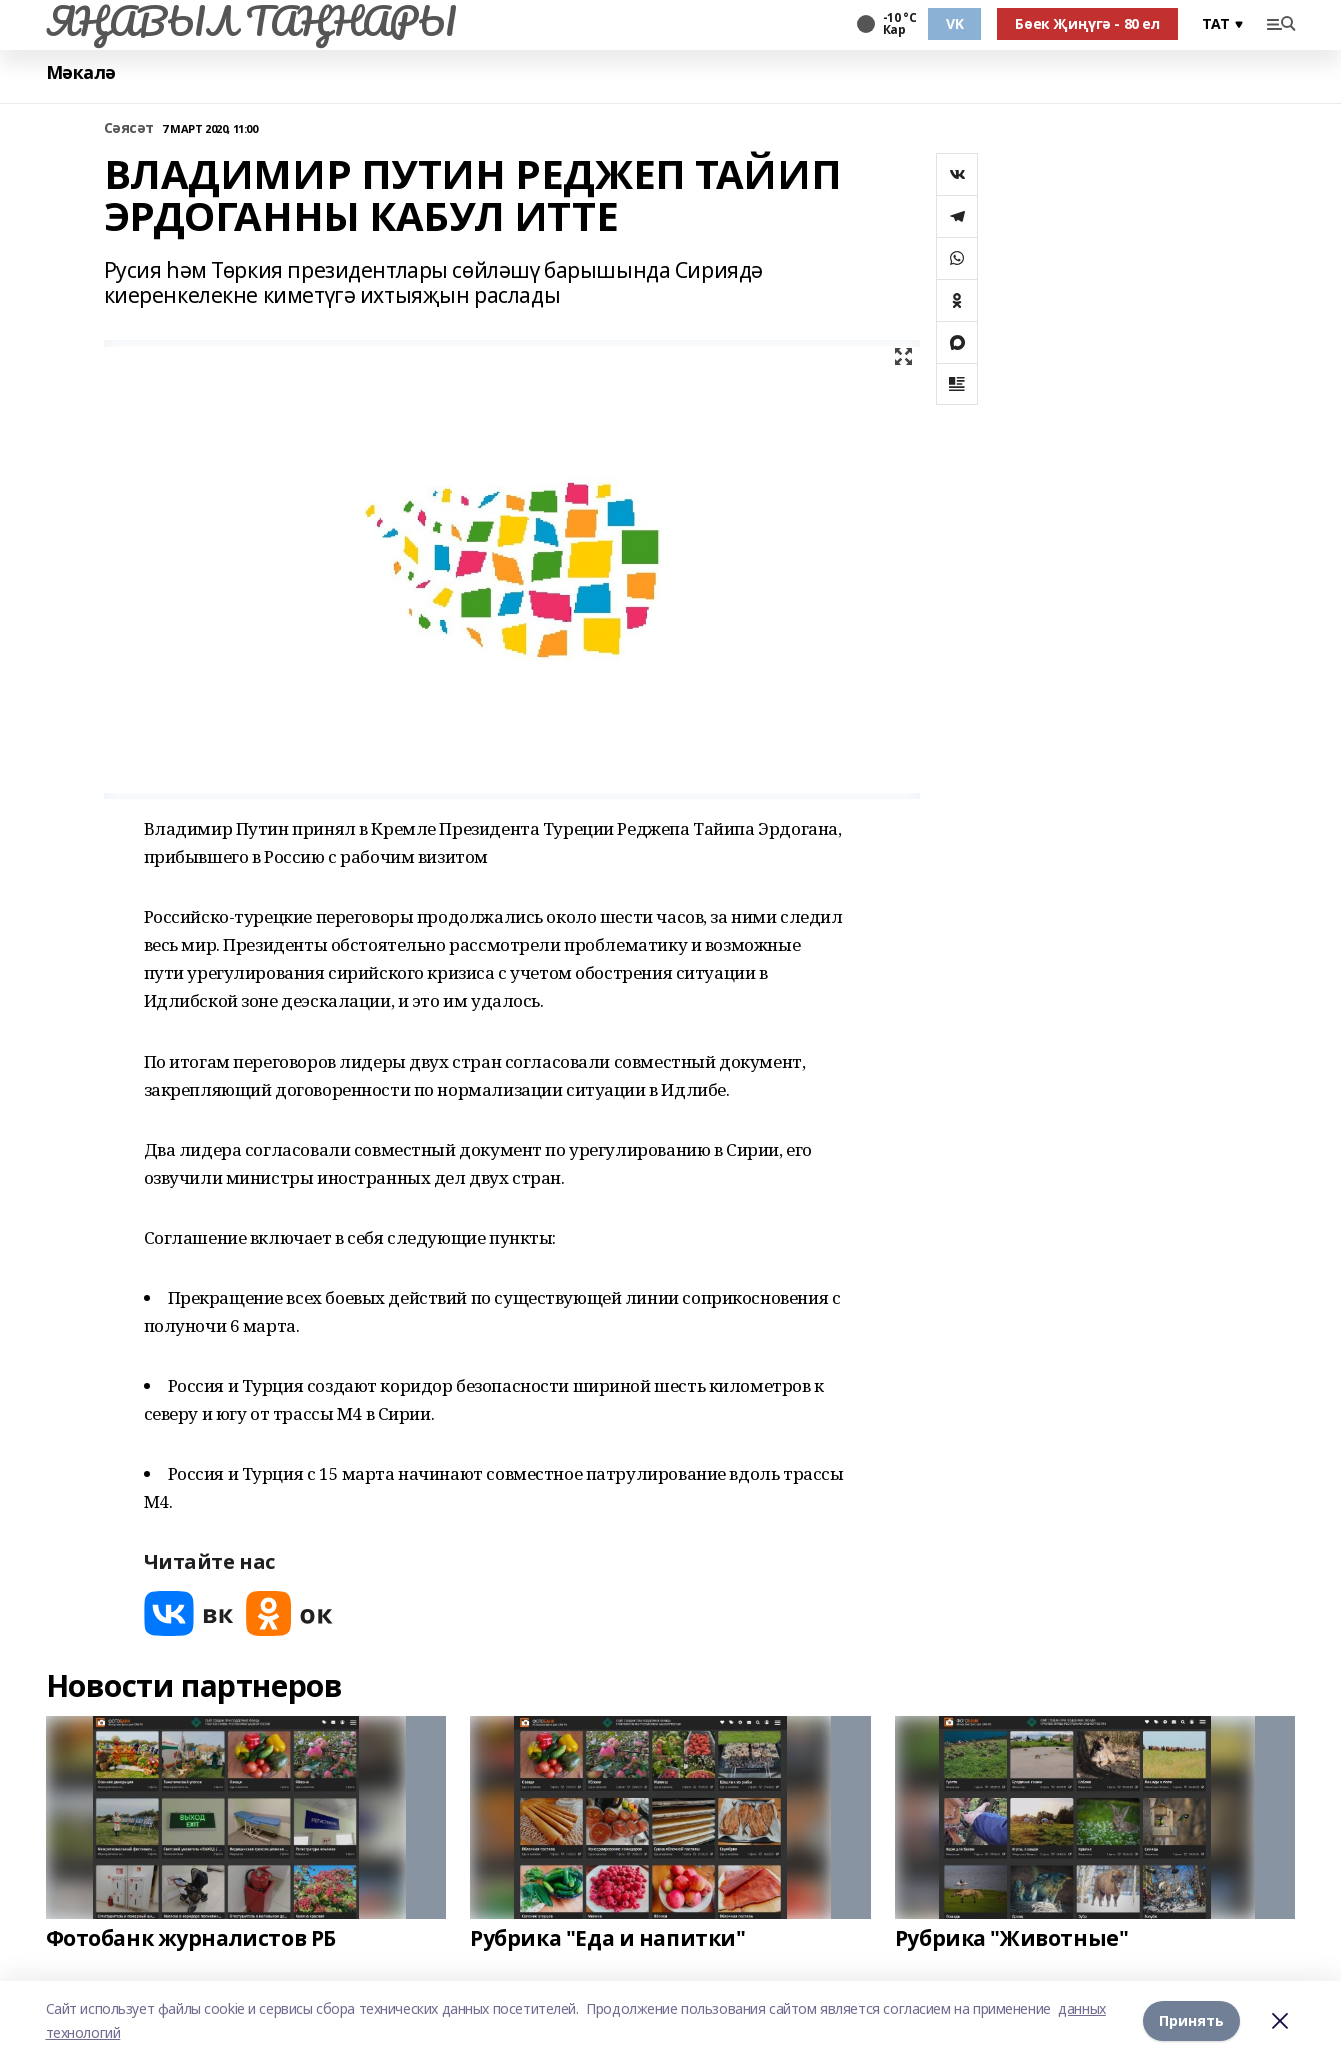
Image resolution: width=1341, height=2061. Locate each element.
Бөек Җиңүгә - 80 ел (1087, 23)
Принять (1191, 2020)
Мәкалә (81, 72)
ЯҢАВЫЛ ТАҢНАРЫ (251, 21)
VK (954, 23)
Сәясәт (129, 128)
